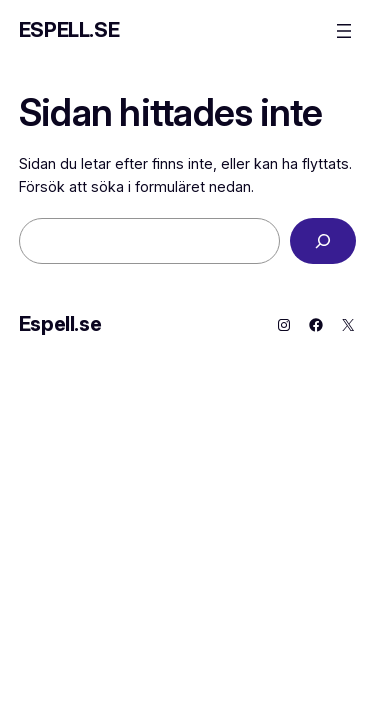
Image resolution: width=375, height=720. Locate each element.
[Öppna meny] (344, 31)
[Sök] (323, 241)
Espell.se (69, 30)
